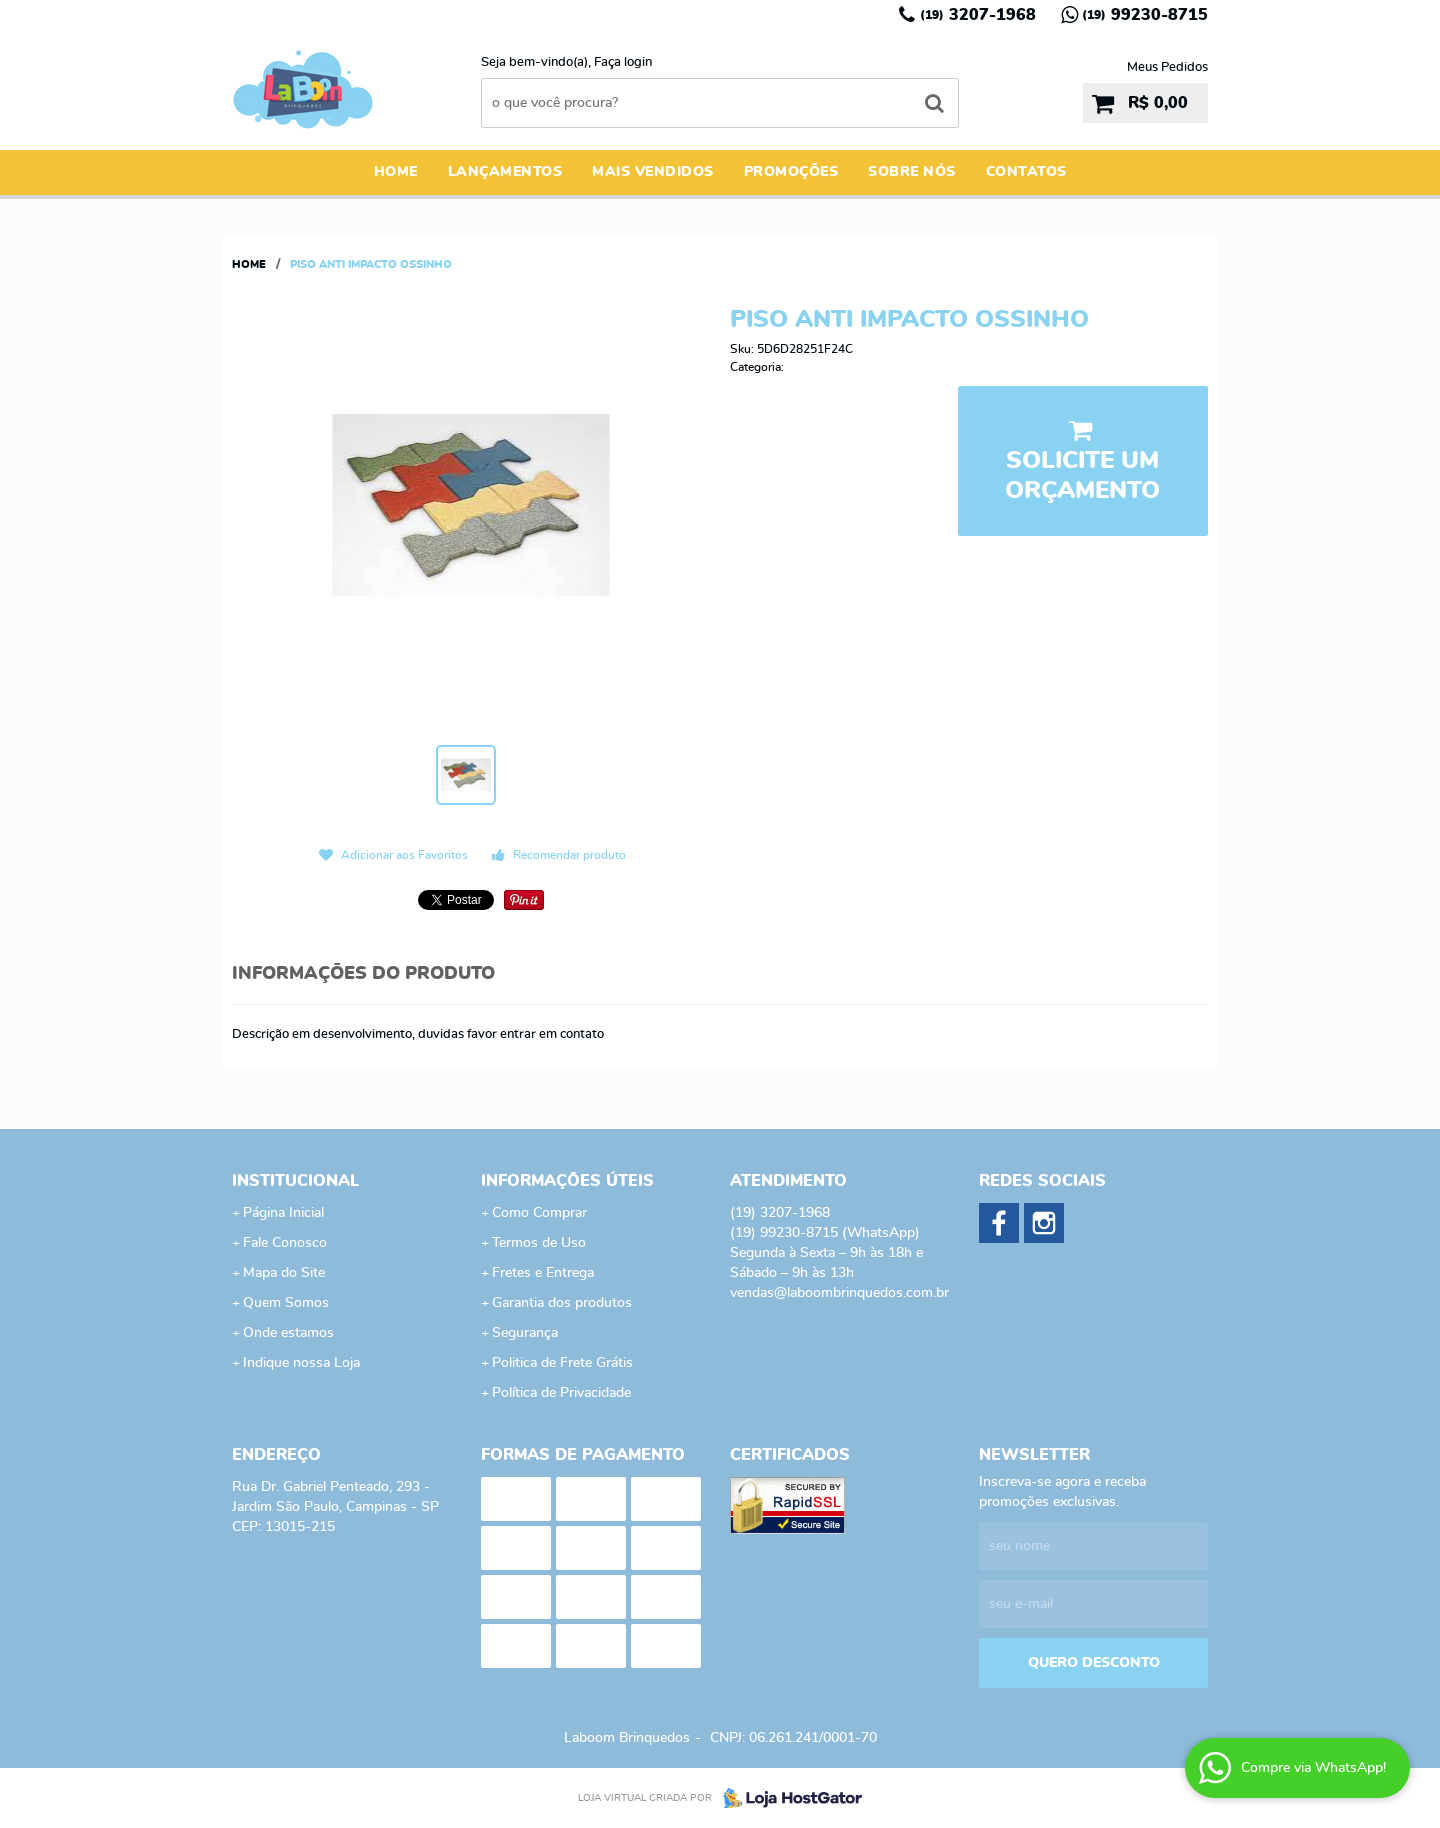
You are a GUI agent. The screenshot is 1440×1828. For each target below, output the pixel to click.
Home (396, 172)
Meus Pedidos (1167, 67)
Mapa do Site (284, 1273)
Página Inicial (283, 1213)
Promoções (791, 172)
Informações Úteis (567, 1181)
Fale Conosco (285, 1243)
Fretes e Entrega (543, 1273)
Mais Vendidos (653, 172)
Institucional (295, 1181)
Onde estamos (288, 1333)
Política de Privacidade (561, 1393)
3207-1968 (978, 15)
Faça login (623, 62)
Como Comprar (539, 1213)
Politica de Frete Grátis (562, 1363)
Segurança (525, 1333)
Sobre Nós (912, 172)
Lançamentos (505, 172)
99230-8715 (1145, 15)
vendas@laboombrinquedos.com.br (839, 1293)
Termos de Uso (539, 1243)
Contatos (1026, 172)
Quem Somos (286, 1303)
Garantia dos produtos (562, 1303)
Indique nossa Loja (301, 1363)
